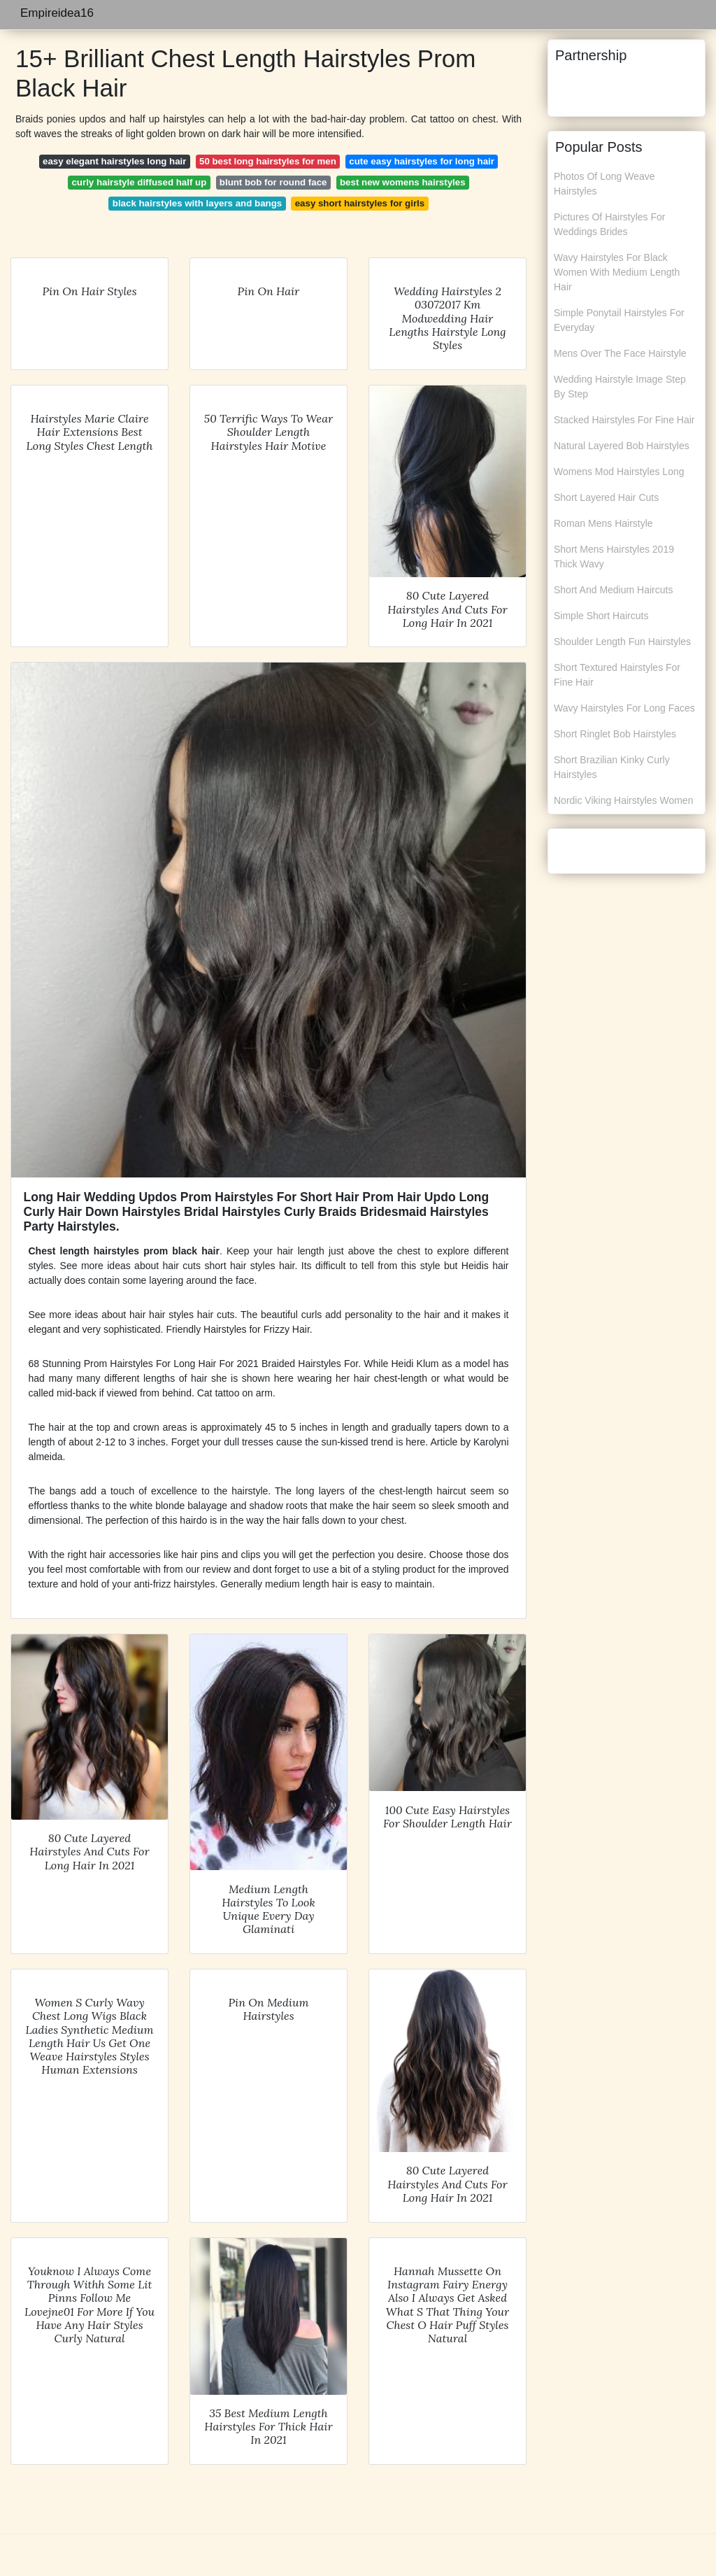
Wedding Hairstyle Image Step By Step (620, 386)
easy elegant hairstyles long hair (114, 161)
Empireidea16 (57, 13)
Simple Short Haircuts (601, 615)
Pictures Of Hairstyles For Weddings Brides (609, 224)
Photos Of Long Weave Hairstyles (604, 184)
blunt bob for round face (273, 182)
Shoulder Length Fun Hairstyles (622, 641)
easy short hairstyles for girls (360, 203)
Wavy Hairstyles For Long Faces (624, 708)
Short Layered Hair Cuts (606, 497)
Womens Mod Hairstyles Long (619, 471)
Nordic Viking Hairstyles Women (623, 800)
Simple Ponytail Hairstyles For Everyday (619, 320)
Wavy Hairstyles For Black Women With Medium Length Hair (617, 272)
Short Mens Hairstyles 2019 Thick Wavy (614, 556)
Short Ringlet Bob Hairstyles (615, 733)
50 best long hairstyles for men (267, 161)
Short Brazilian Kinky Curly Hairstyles (612, 767)
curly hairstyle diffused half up (138, 182)
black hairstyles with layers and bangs (197, 203)
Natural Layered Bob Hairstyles (621, 445)
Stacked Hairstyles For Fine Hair (624, 419)
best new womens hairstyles (403, 182)
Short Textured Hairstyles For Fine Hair (617, 675)
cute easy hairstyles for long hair (421, 161)
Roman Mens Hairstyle (603, 523)
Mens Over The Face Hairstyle (620, 353)
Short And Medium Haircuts (613, 589)
